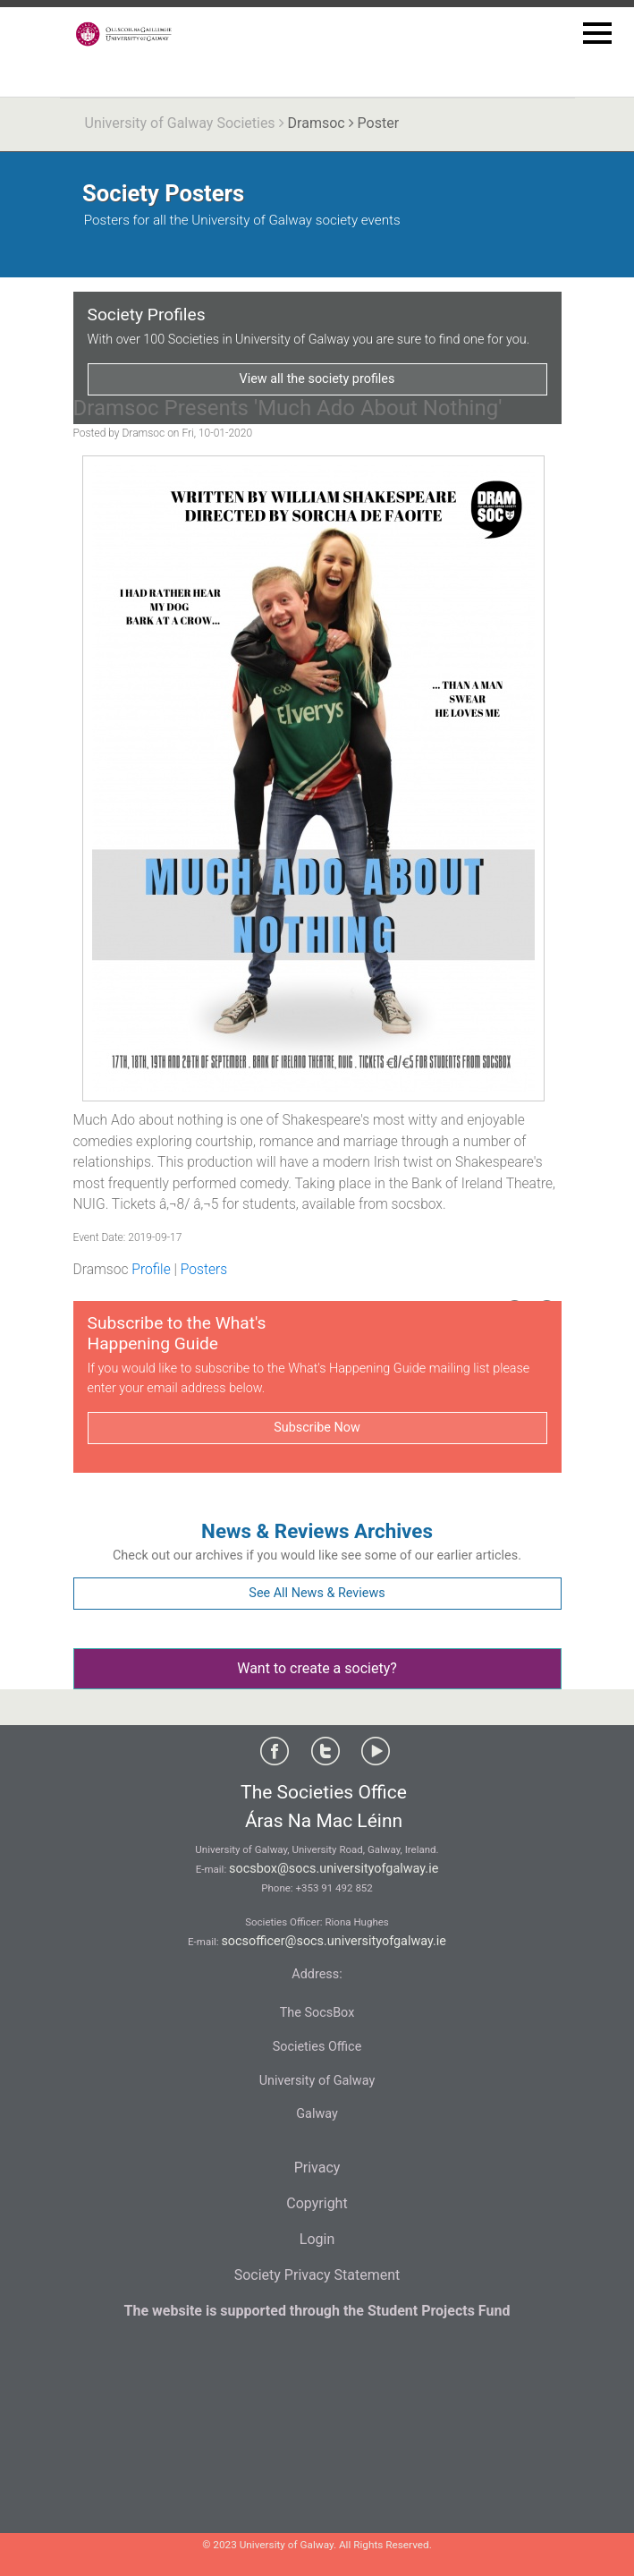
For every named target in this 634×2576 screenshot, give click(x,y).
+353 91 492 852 (334, 1888)
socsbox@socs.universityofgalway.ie (333, 1868)
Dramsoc (316, 123)
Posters (204, 1270)
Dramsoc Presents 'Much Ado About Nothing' (288, 408)
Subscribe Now (316, 1427)
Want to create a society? (317, 1668)
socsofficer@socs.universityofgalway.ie (333, 1941)
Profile (150, 1270)
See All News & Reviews (317, 1593)
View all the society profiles (317, 379)
